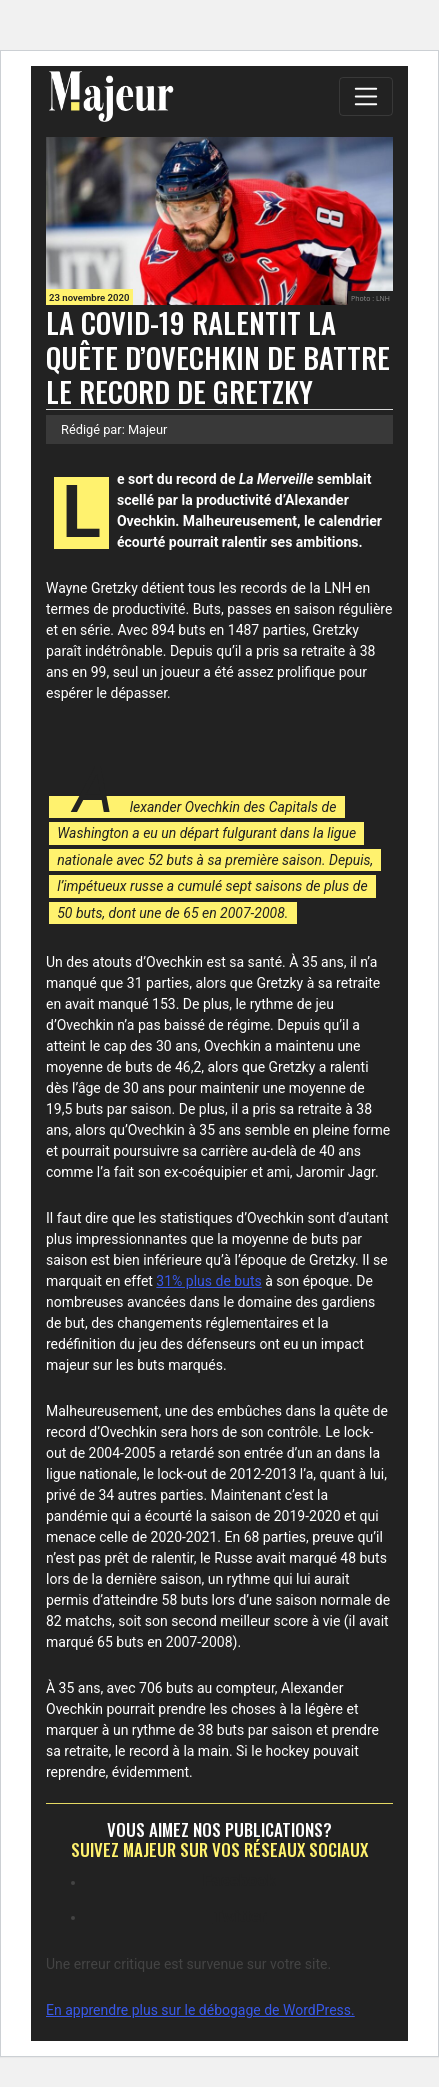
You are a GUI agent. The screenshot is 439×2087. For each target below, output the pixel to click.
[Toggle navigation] (366, 96)
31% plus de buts (208, 1281)
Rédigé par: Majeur (114, 429)
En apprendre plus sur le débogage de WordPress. (200, 2010)
